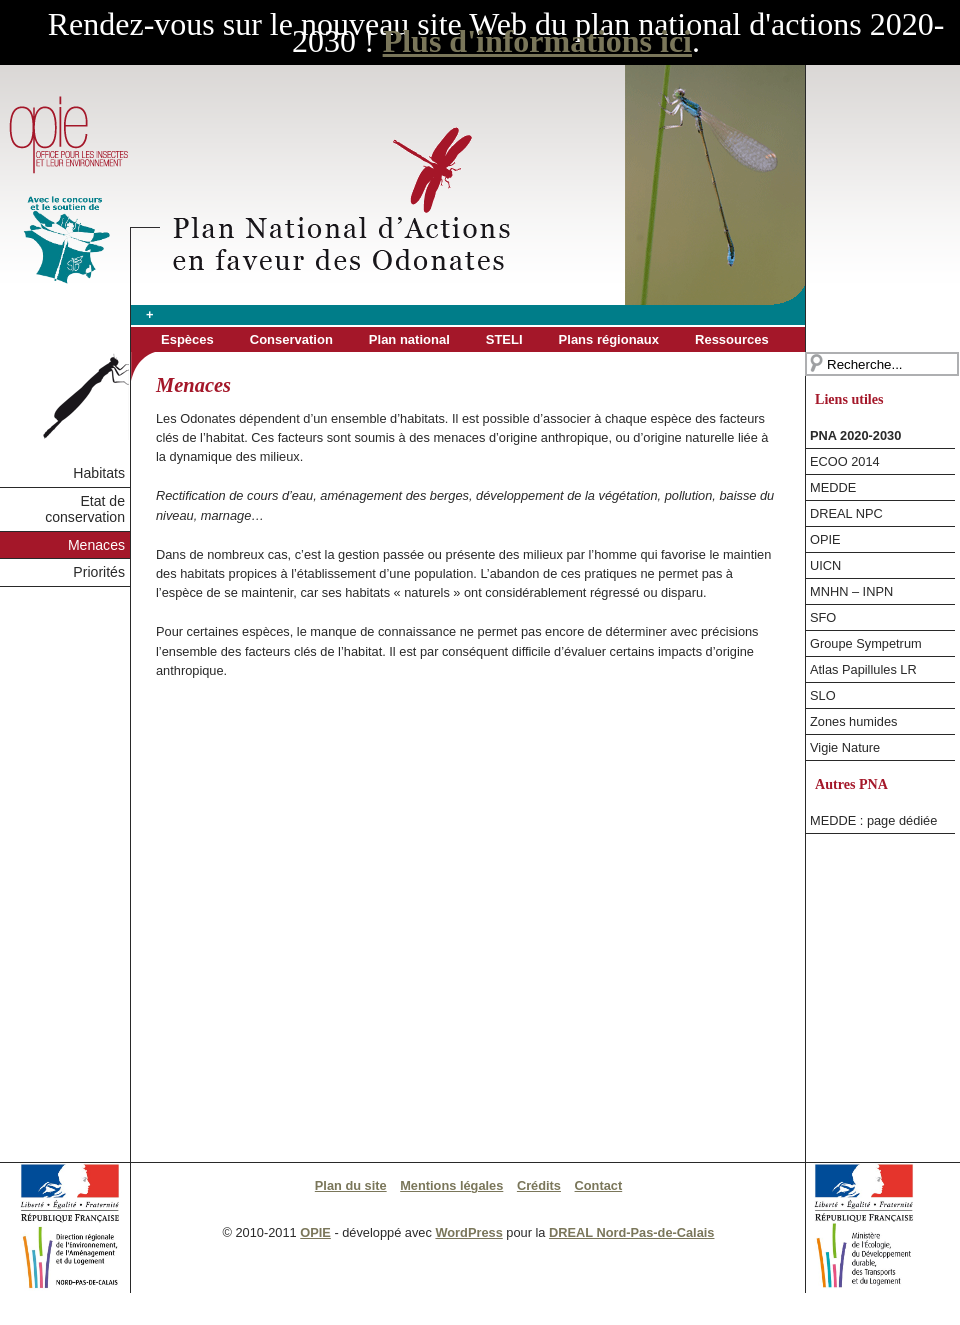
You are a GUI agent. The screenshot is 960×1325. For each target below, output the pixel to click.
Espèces (187, 339)
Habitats (99, 473)
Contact (599, 1185)
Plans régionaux (609, 339)
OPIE (825, 539)
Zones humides (854, 721)
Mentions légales (451, 1185)
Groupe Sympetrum (866, 643)
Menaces (96, 545)
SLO (823, 695)
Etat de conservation (85, 509)
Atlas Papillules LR (863, 669)
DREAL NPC (846, 513)
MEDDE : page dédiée (873, 820)
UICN (825, 565)
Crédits (539, 1185)
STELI (504, 339)
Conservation (291, 339)
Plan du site (351, 1185)
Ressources (732, 339)
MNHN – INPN (851, 591)
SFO (823, 617)
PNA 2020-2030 (855, 435)
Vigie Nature (845, 747)
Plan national (409, 339)
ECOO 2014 (845, 461)
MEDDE (833, 487)
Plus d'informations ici (537, 41)
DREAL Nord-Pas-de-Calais (631, 1232)
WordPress (468, 1232)
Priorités (99, 572)
